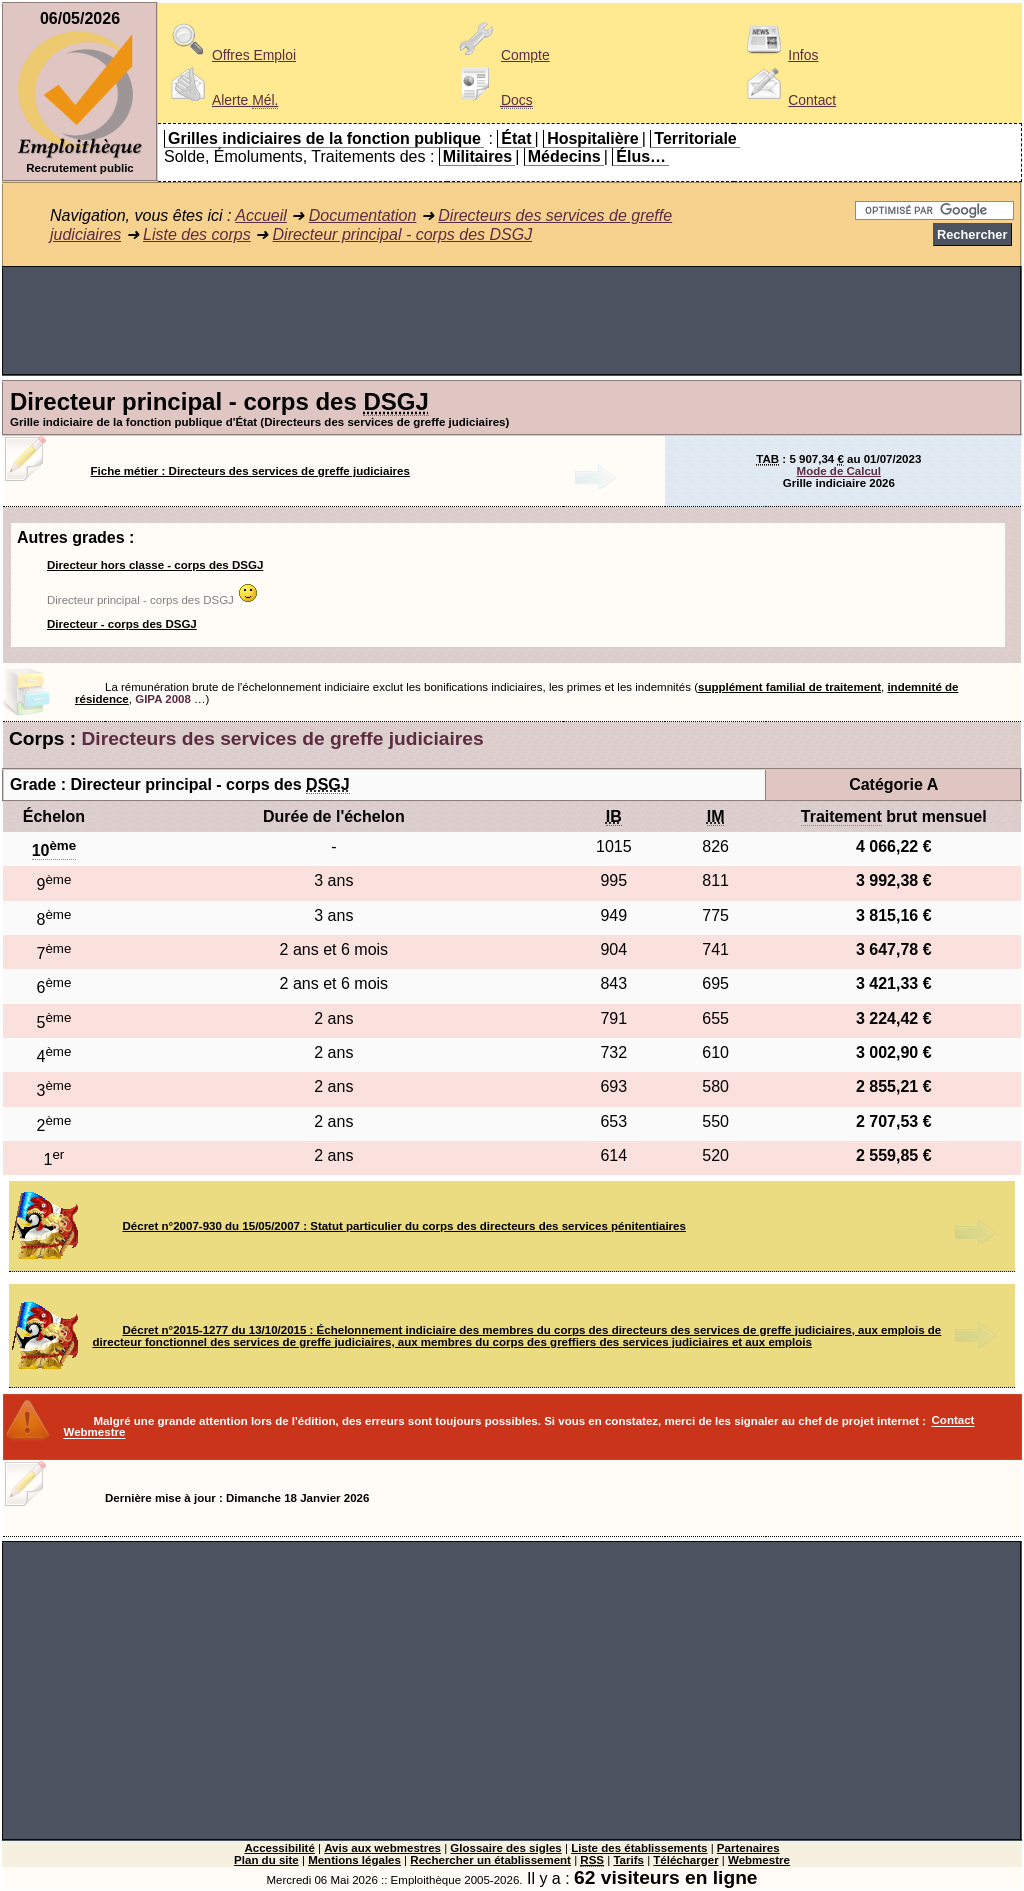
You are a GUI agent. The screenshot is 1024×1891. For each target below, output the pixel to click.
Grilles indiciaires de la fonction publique (324, 138)
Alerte (221, 100)
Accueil (261, 215)
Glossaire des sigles (505, 1848)
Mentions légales (354, 1860)
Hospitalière (593, 138)
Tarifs (628, 1860)
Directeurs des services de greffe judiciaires (283, 738)
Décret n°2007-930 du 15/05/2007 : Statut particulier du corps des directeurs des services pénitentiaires (404, 1226)
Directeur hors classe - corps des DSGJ (155, 565)
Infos (779, 55)
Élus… (641, 156)
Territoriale (695, 138)
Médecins (564, 156)
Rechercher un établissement (490, 1860)
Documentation (363, 215)
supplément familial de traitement (789, 687)
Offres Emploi (230, 55)
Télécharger (685, 1860)
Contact (788, 100)
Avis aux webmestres (382, 1848)
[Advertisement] (512, 321)
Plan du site (266, 1860)
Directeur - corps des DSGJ (122, 624)
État (516, 138)
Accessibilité (279, 1848)
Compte (501, 55)
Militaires (477, 156)
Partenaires (748, 1848)
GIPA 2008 (163, 699)
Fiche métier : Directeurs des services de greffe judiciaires (250, 471)
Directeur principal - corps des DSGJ (403, 234)
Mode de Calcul (839, 471)
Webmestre (759, 1860)
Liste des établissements (639, 1848)
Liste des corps (197, 234)
